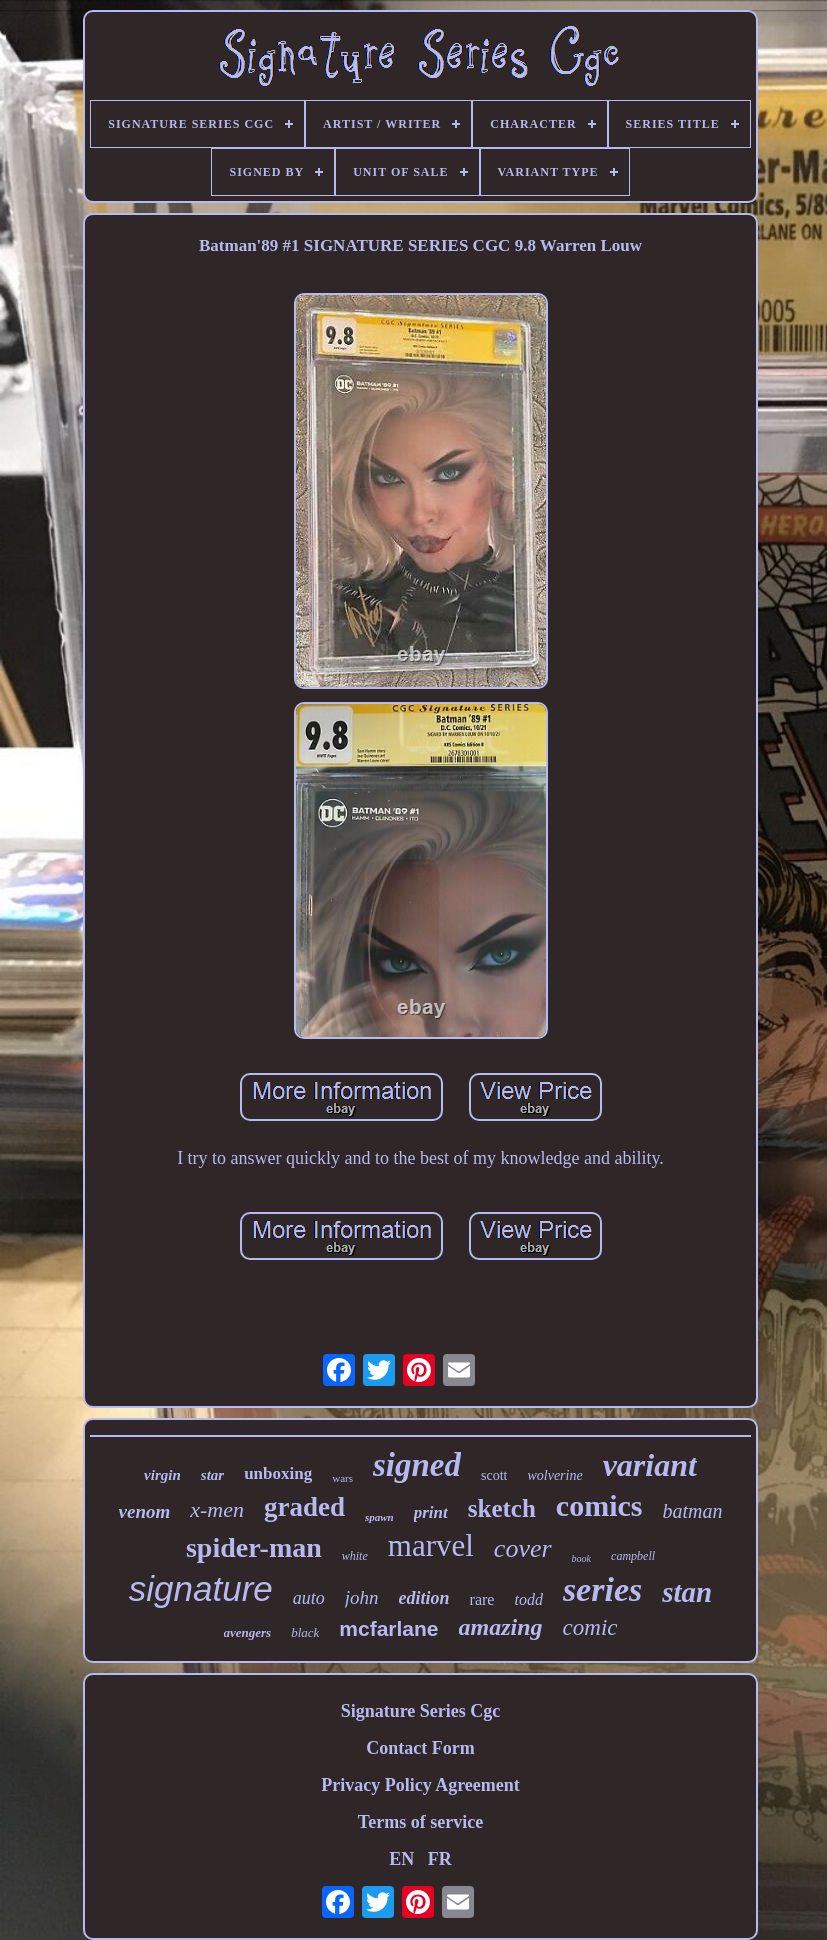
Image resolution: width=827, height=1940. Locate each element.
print (431, 1512)
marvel (431, 1545)
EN (401, 1859)
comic (590, 1627)
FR (440, 1859)
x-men (217, 1509)
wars (342, 1478)
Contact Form (420, 1748)
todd (528, 1599)
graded (304, 1507)
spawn (379, 1517)
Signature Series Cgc (421, 1711)
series (602, 1589)
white (355, 1556)
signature (201, 1588)
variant (650, 1465)
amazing (501, 1627)
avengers (248, 1632)
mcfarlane (388, 1628)
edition (424, 1598)
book (581, 1558)
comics (599, 1505)
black (305, 1632)
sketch (502, 1508)
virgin (162, 1475)
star (212, 1475)
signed (417, 1465)
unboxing (278, 1473)
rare (482, 1599)
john (362, 1597)
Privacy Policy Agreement (420, 1785)
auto (309, 1598)
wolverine (554, 1475)
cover (523, 1548)
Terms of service (420, 1822)
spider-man (254, 1547)
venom (145, 1511)
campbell (633, 1556)
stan (687, 1592)
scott (494, 1475)
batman (692, 1511)
